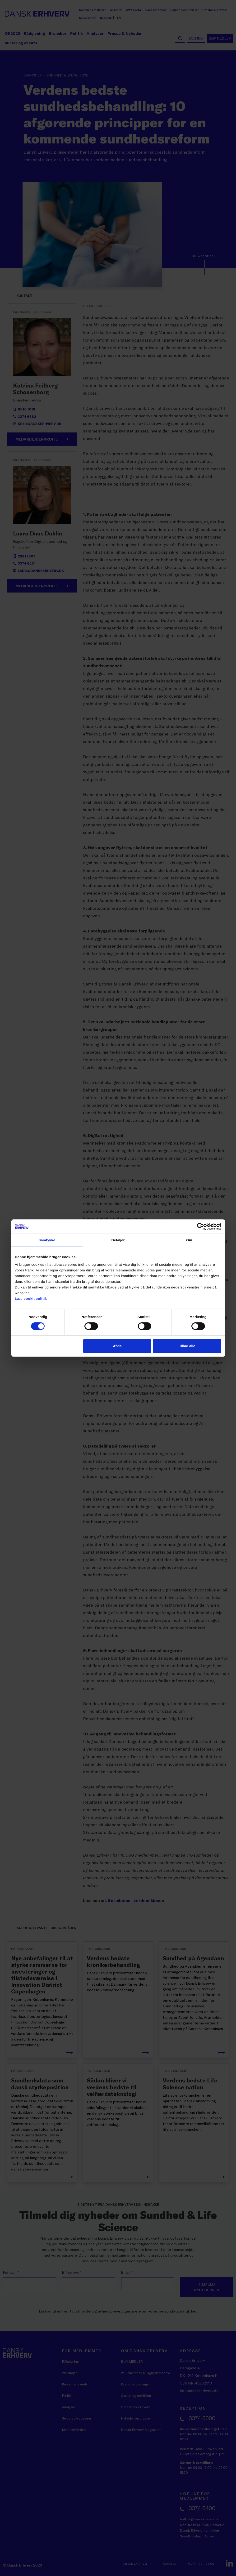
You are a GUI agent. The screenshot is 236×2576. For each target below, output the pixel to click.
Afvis (117, 1346)
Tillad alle (187, 1346)
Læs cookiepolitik (31, 1299)
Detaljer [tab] (118, 1240)
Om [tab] (189, 1240)
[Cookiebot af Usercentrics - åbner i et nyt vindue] (200, 1226)
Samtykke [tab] (46, 1240)
